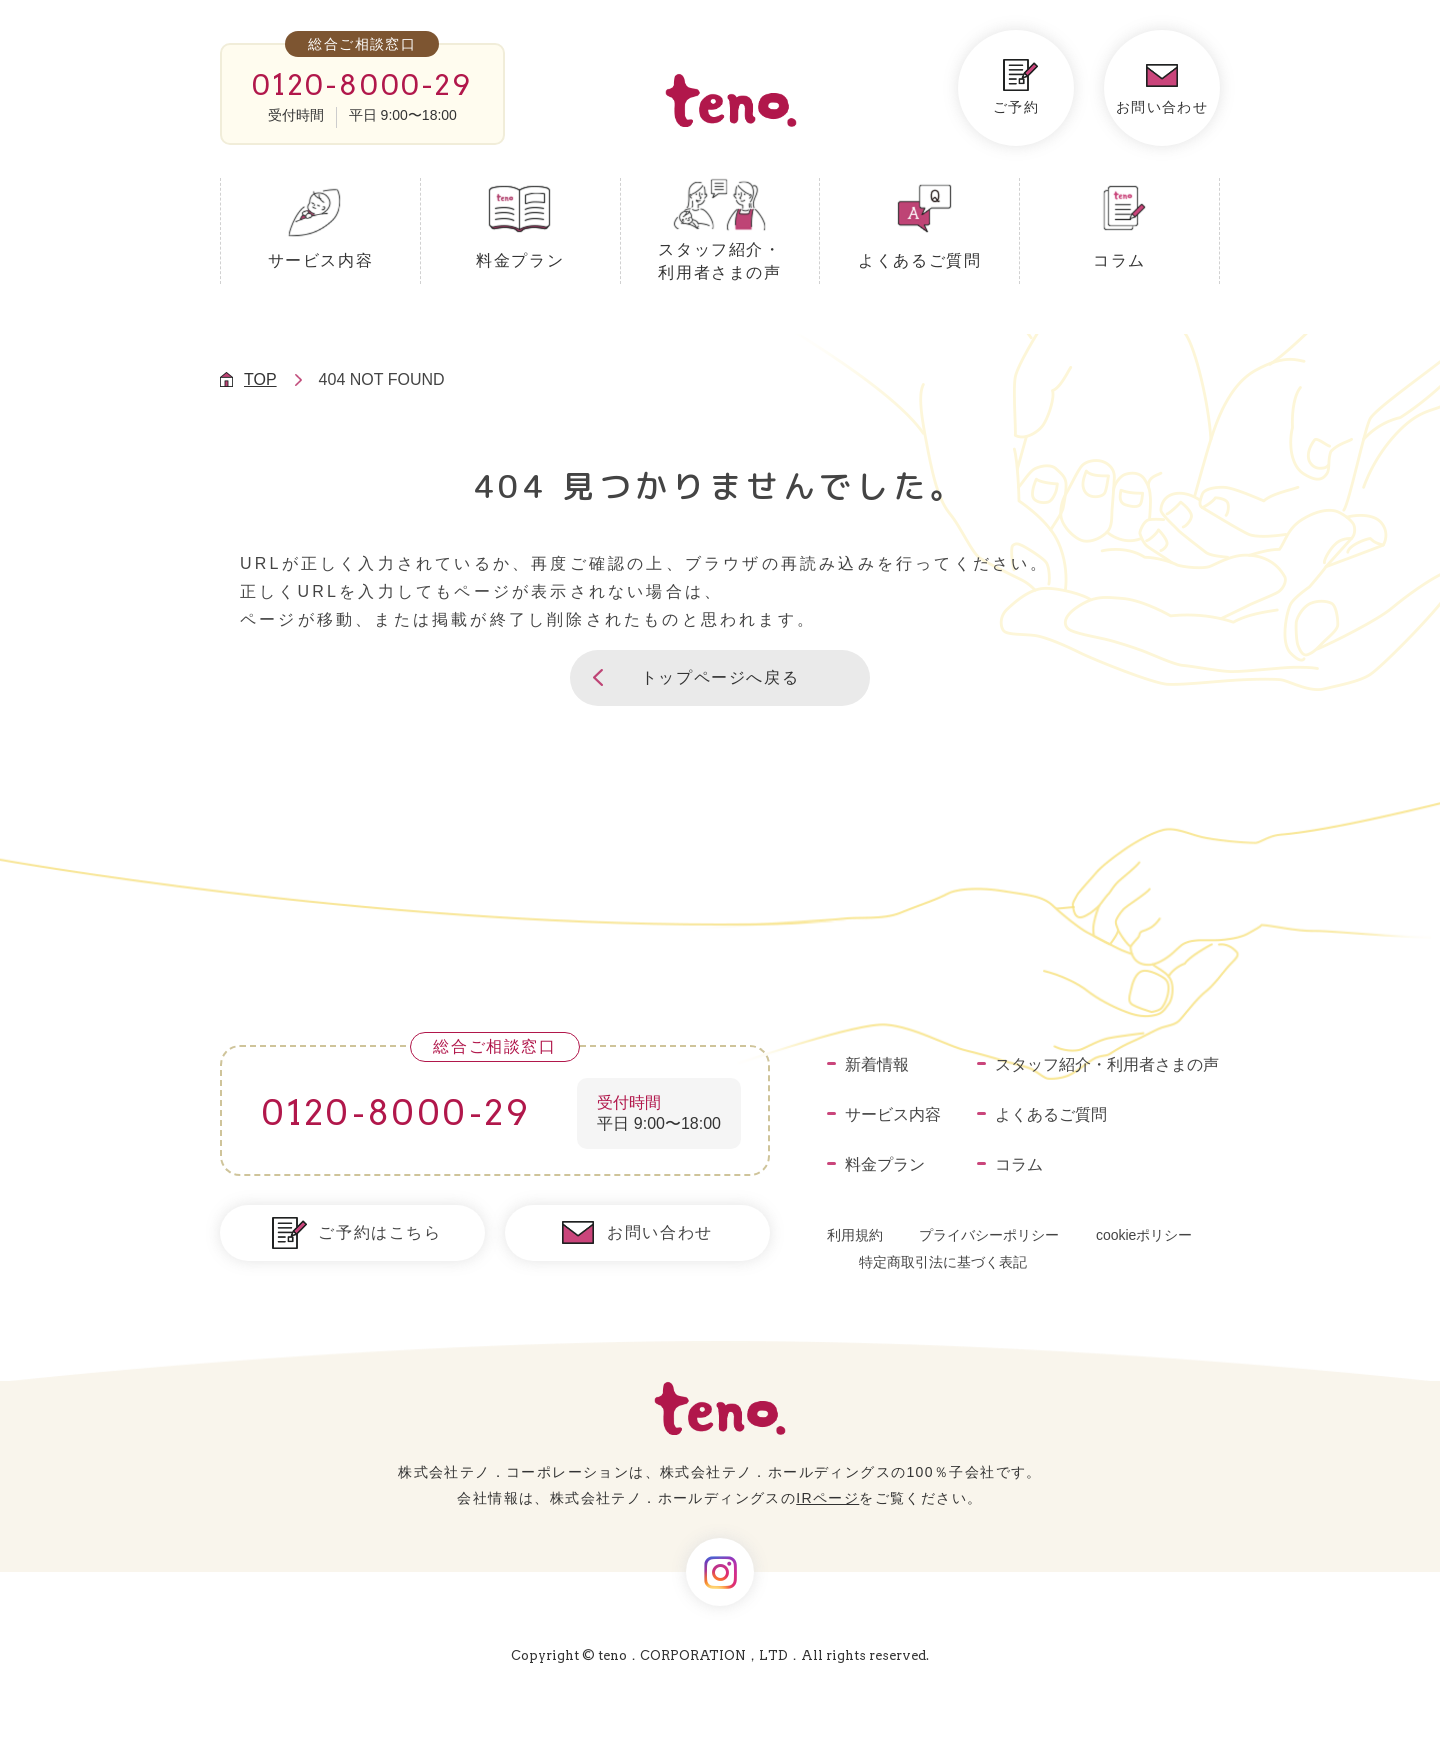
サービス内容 (321, 260)
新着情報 (877, 1064)
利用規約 (855, 1235)
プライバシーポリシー (989, 1235)
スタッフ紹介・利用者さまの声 (719, 261)
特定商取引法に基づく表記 (943, 1262)
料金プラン (520, 260)
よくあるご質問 (919, 260)
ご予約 (1016, 107)
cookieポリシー (1144, 1235)
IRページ (827, 1498)
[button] (720, 678)
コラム (1119, 260)
